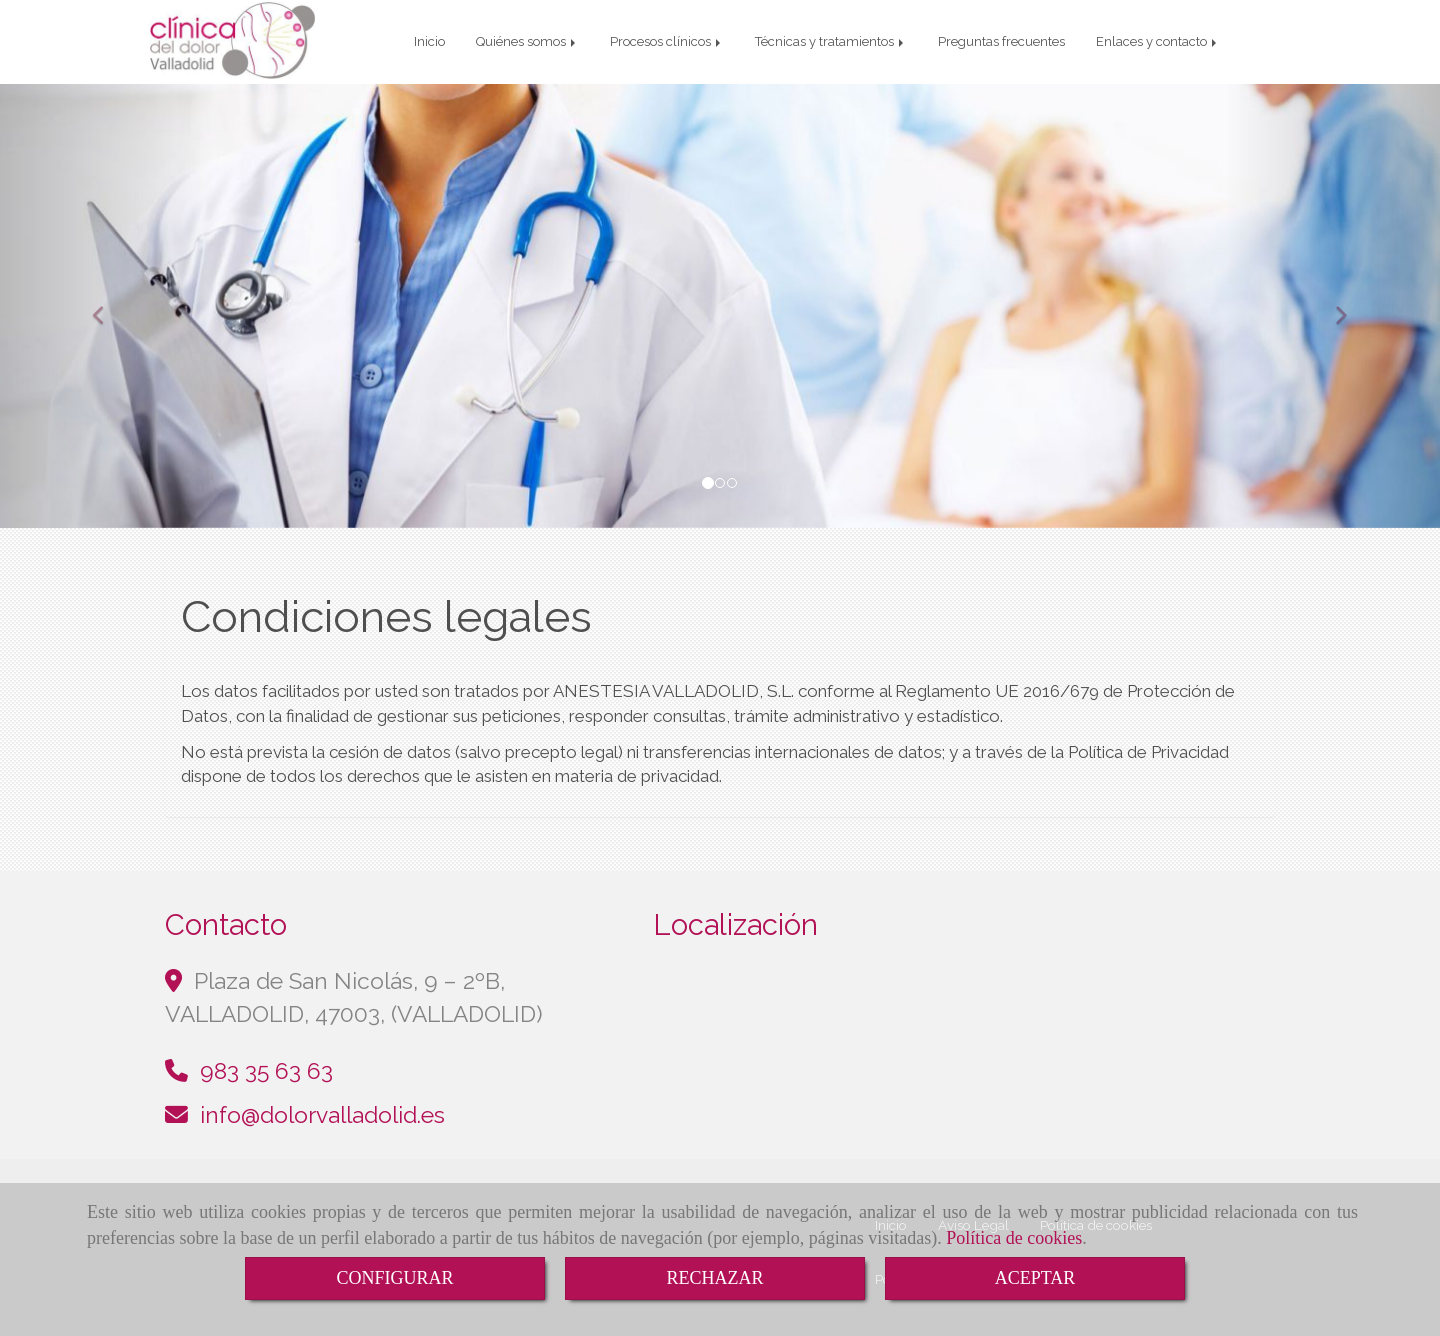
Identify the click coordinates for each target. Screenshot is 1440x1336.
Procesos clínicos (667, 41)
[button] (108, 306)
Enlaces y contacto (1158, 41)
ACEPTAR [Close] (1035, 1278)
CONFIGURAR (394, 1278)
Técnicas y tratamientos (831, 41)
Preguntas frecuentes (1001, 41)
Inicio (429, 41)
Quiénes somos (527, 41)
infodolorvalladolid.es (322, 1115)
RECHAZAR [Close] (714, 1278)
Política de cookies (1014, 1238)
